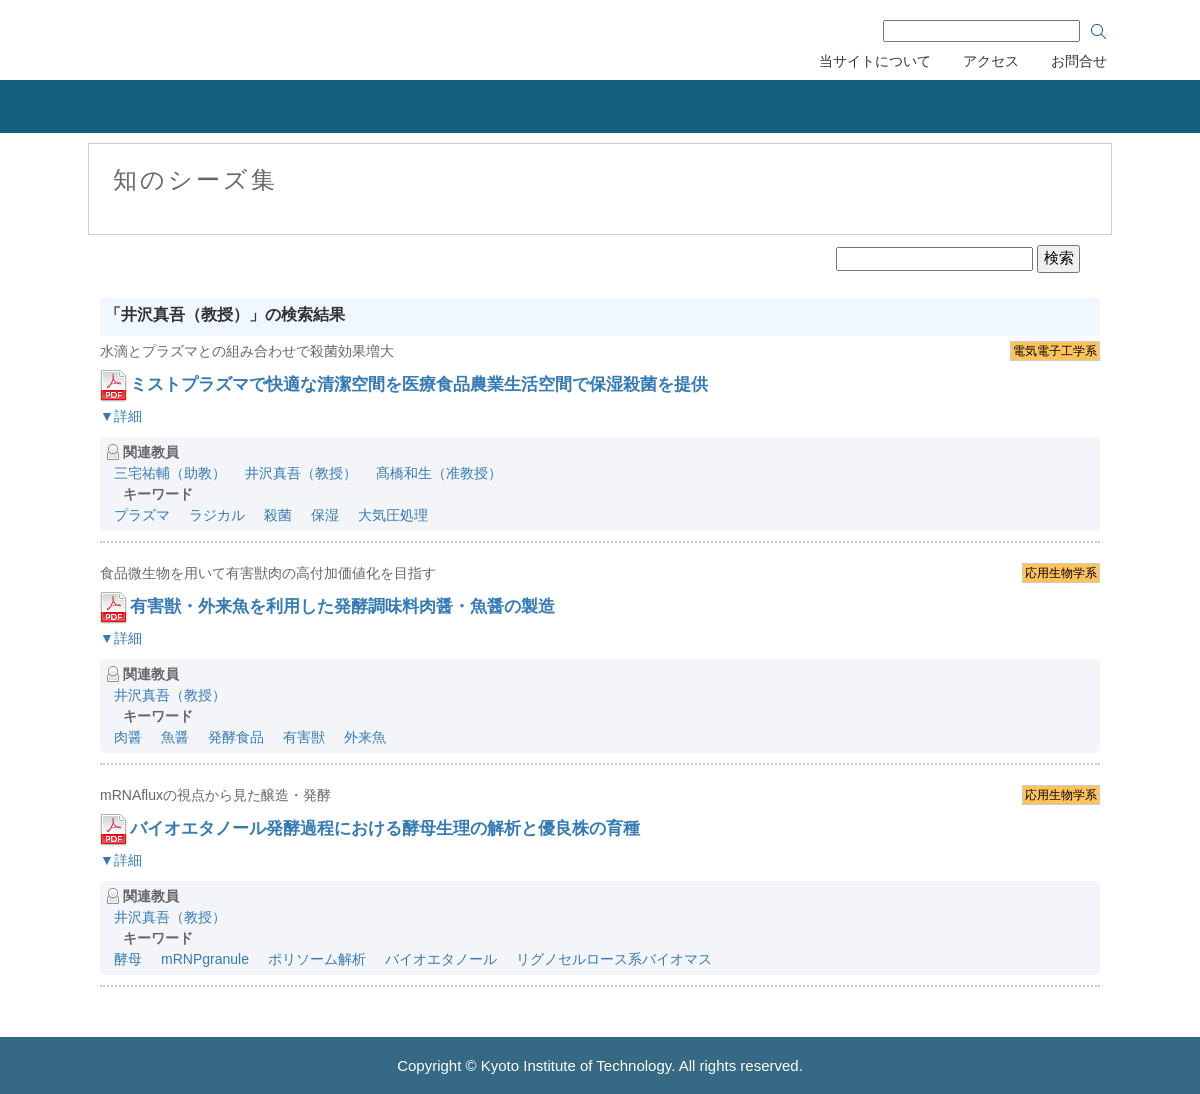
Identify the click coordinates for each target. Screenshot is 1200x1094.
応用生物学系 (1061, 573)
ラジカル (217, 515)
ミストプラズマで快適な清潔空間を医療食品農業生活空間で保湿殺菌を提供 (419, 384)
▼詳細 (121, 416)
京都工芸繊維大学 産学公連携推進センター (252, 37)
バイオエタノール (441, 959)
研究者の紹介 (736, 106)
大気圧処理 (393, 515)
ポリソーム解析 (317, 959)
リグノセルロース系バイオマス (614, 959)
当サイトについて (875, 61)
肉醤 (128, 737)
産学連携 (240, 106)
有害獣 (304, 737)
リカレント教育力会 (568, 106)
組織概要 (80, 106)
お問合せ (1079, 61)
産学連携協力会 (1088, 106)
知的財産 (400, 106)
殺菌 (278, 515)
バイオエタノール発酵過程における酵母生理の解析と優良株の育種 (385, 828)
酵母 (128, 959)
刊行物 (896, 106)
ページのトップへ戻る (1160, 944)
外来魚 (365, 737)
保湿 (325, 515)
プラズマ (142, 515)
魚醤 (175, 737)
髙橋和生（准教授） (439, 473)
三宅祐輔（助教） (170, 473)
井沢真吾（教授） (301, 473)
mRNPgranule (205, 959)
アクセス (991, 61)
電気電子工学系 (1055, 351)
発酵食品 (236, 737)
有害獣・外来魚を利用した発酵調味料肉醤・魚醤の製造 (342, 606)
